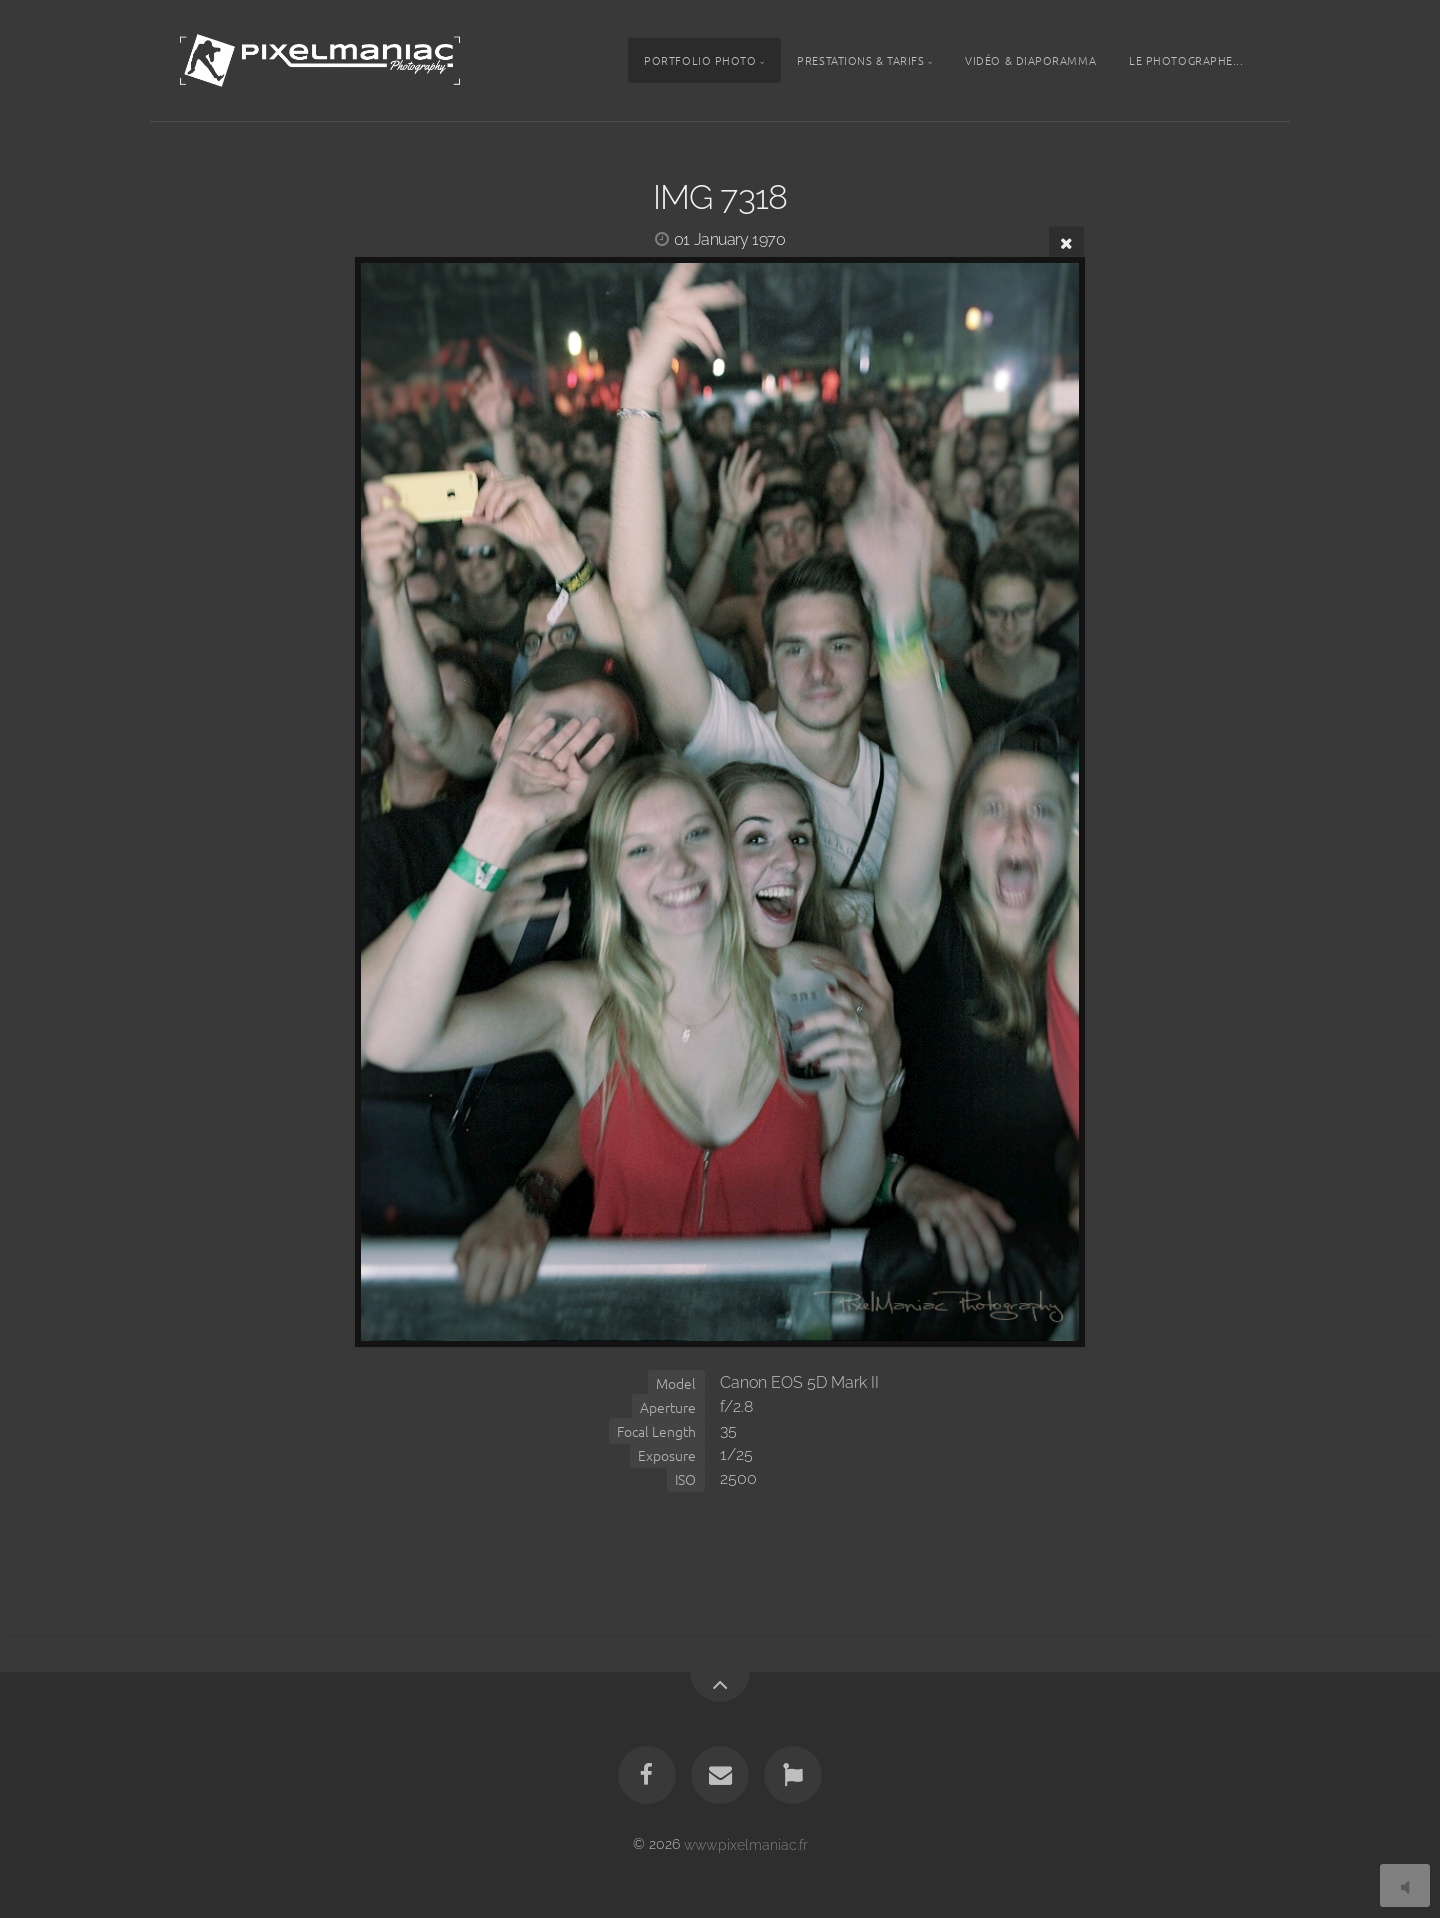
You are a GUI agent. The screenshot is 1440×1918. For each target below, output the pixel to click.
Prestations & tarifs (860, 60)
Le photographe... (1186, 60)
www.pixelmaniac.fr (746, 1843)
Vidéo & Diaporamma (1030, 60)
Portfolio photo (700, 60)
